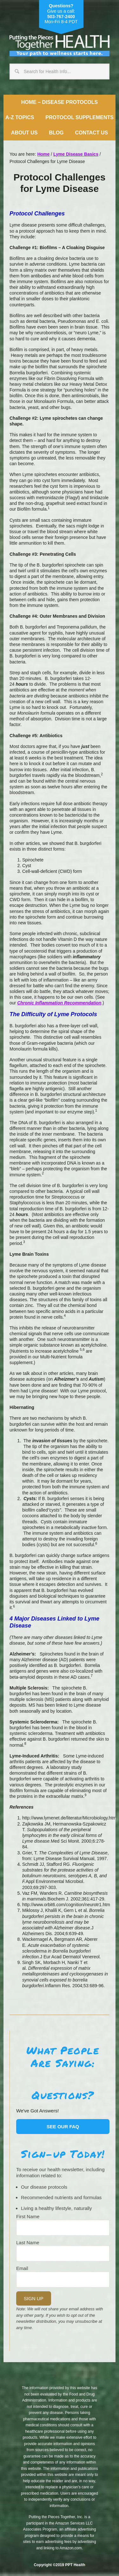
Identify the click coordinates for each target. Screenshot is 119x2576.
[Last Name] (62, 2253)
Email (22, 2268)
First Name (27, 2216)
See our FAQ (63, 2126)
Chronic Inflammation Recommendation (59, 1002)
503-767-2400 (61, 16)
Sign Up (33, 2298)
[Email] (62, 2279)
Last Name (27, 2242)
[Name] (62, 2228)
